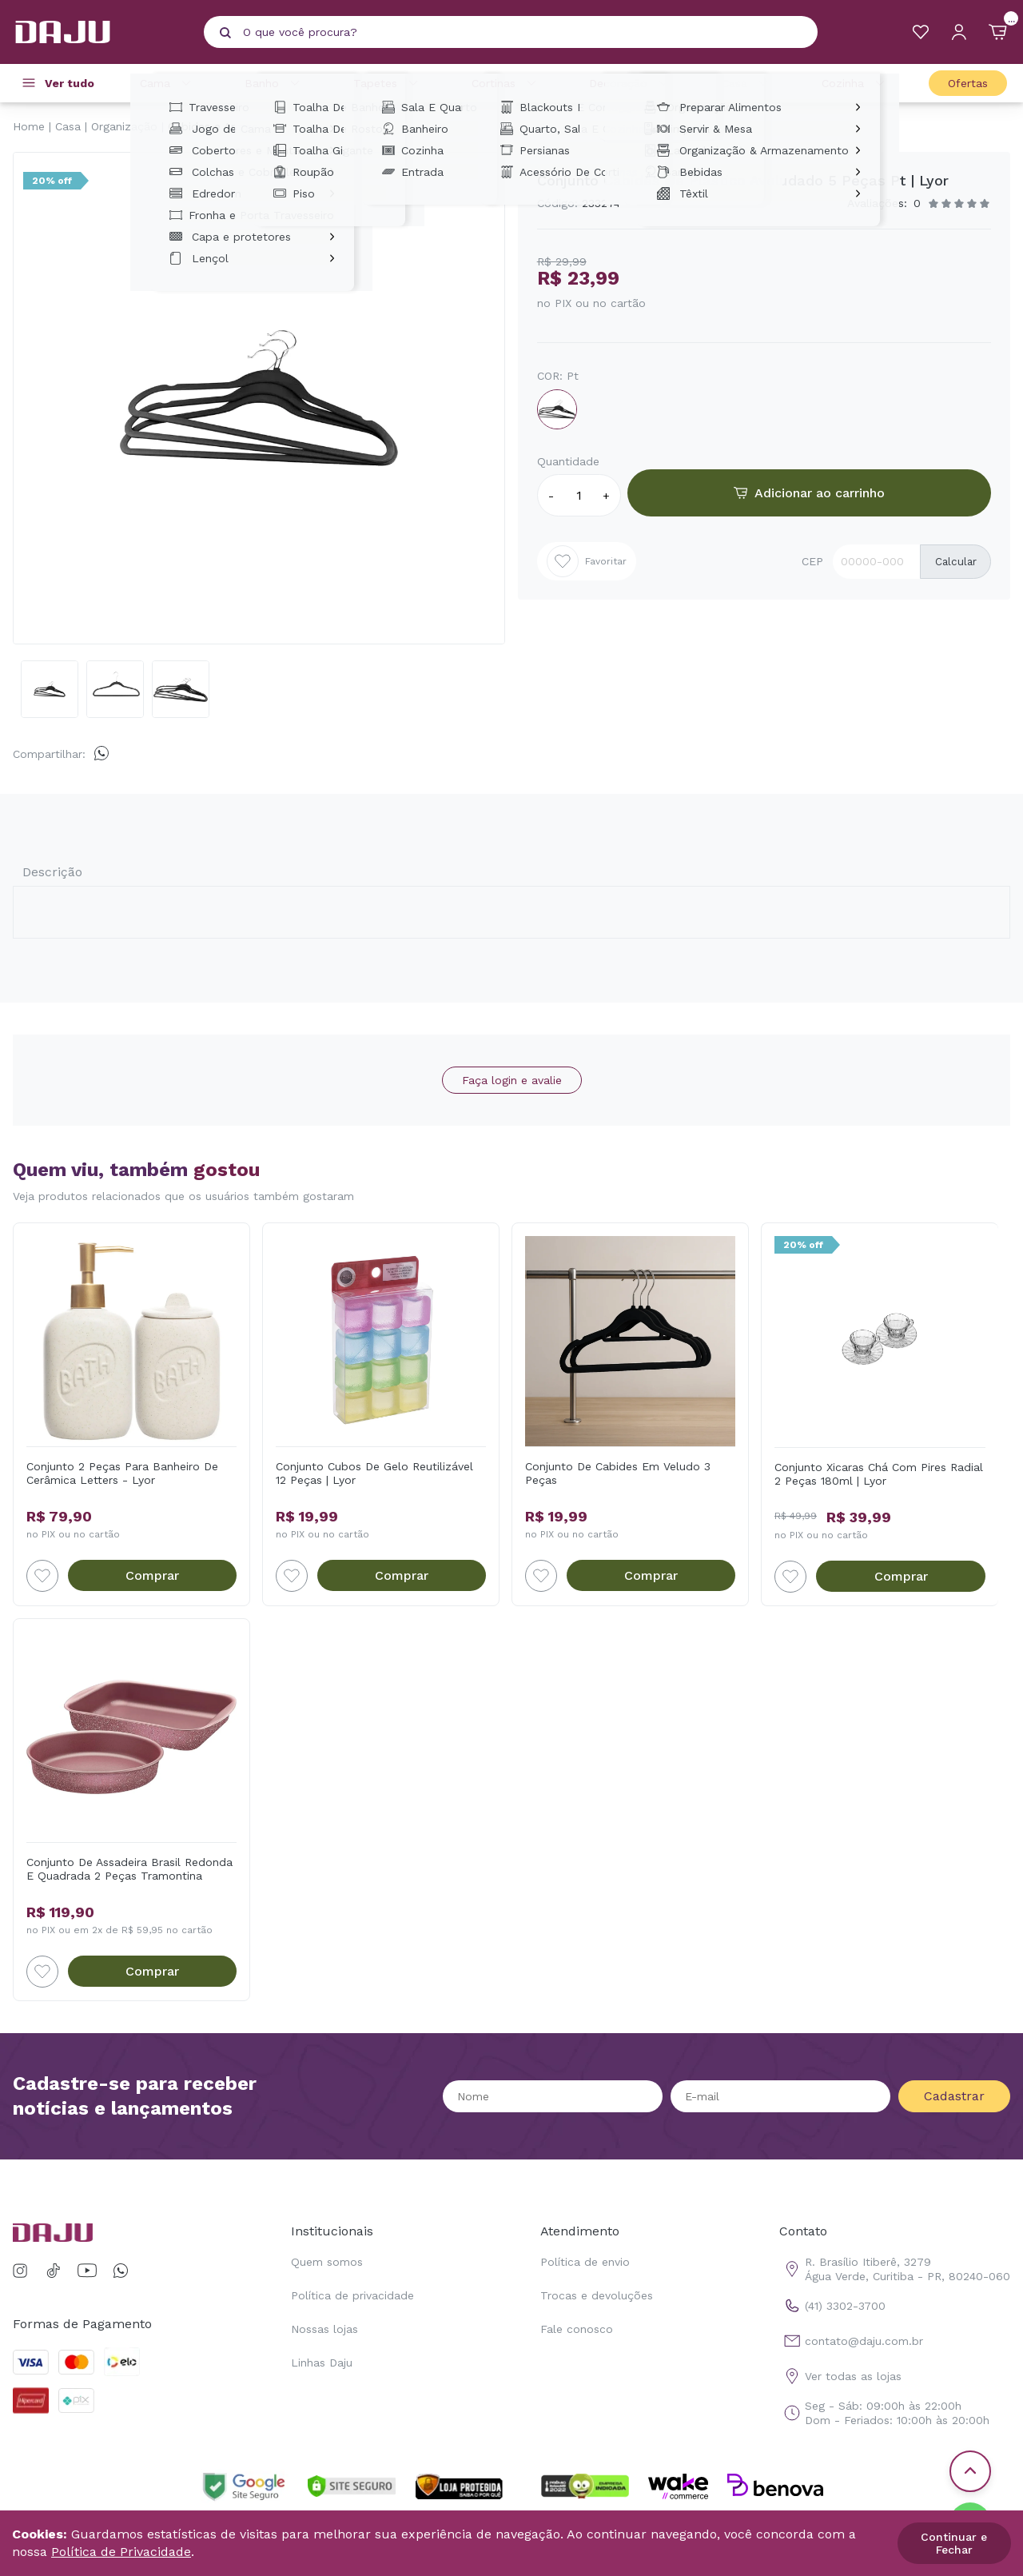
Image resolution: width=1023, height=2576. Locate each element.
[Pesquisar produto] (225, 32)
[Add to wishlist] (42, 1576)
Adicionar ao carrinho (809, 492)
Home (29, 126)
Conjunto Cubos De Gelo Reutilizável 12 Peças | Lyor (374, 1473)
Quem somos (327, 2261)
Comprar (152, 1575)
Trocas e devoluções (596, 2295)
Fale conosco (576, 2329)
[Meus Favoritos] (920, 32)
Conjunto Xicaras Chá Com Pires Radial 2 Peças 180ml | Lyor (878, 1474)
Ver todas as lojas (840, 2376)
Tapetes (388, 83)
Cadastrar (954, 2095)
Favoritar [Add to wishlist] (587, 561)
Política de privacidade (352, 2295)
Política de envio (585, 2261)
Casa (747, 83)
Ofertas (968, 83)
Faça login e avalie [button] (512, 1080)
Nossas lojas (324, 2329)
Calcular (956, 562)
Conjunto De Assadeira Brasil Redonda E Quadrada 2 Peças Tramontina (129, 1869)
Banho (275, 83)
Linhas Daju (321, 2362)
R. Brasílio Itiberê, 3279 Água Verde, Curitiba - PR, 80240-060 (894, 2269)
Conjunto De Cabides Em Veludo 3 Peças (618, 1473)
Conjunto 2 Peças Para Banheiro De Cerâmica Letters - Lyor (122, 1473)
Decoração (631, 83)
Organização (124, 126)
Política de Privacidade (121, 2551)
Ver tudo (69, 83)
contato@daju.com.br (851, 2341)
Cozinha (856, 83)
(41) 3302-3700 (832, 2306)
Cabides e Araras (212, 126)
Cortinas (506, 83)
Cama (168, 83)
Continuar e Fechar (954, 2543)
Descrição (52, 871)
